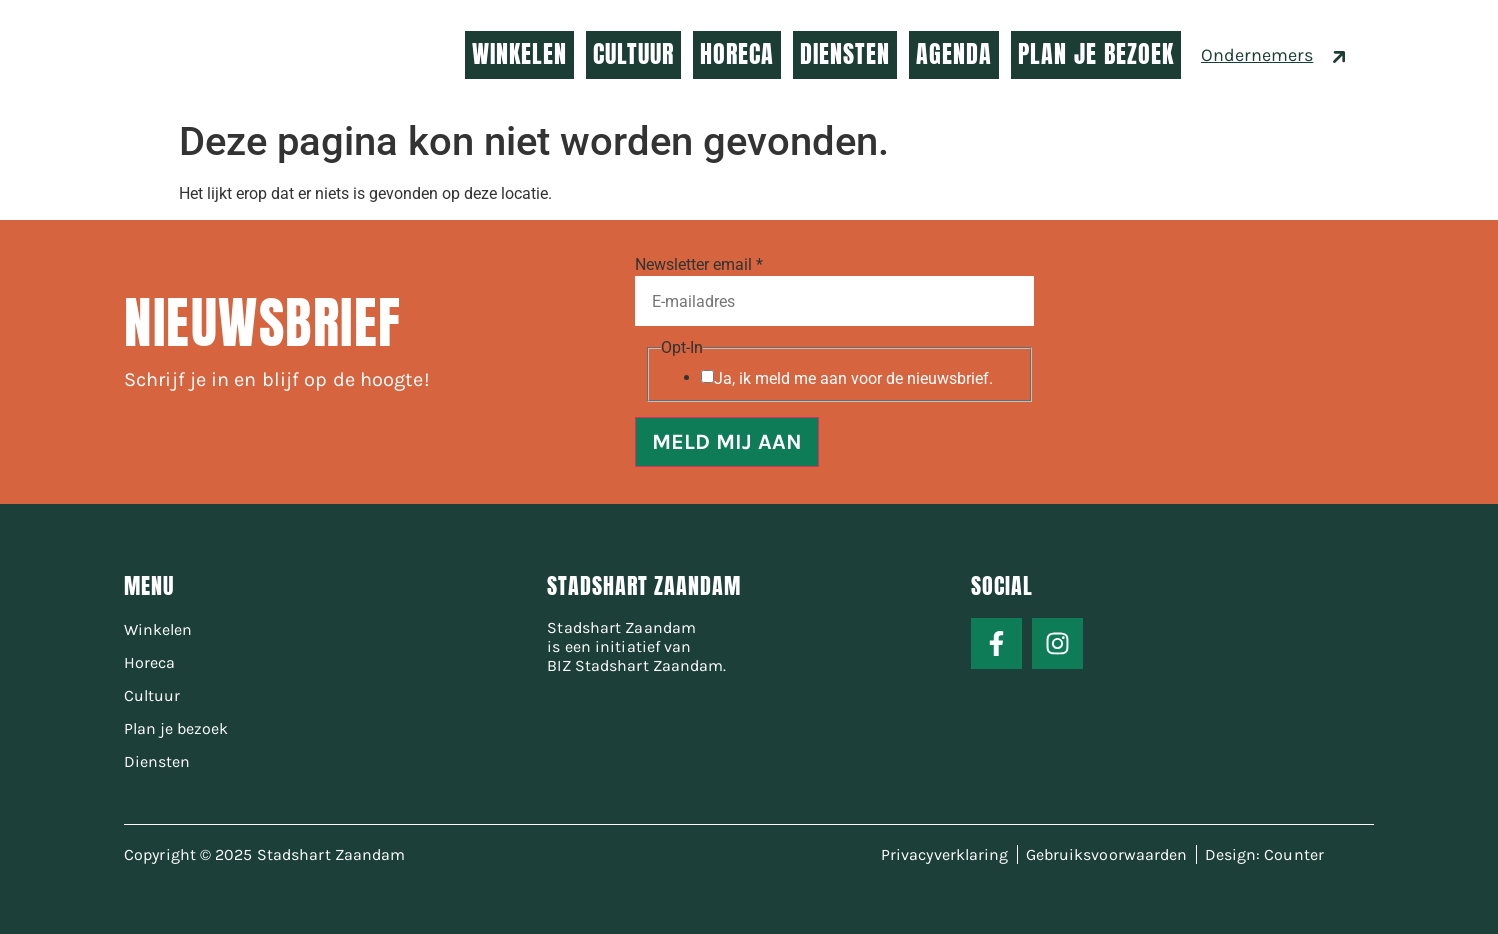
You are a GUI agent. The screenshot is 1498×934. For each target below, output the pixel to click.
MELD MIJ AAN (727, 442)
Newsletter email (699, 265)
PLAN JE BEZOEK (1096, 54)
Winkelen (158, 629)
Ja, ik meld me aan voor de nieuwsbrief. (853, 379)
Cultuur (152, 695)
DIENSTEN (845, 54)
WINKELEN (519, 54)
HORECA (737, 54)
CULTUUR (633, 54)
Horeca (149, 662)
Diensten (157, 761)
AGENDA (954, 54)
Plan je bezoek (176, 728)
